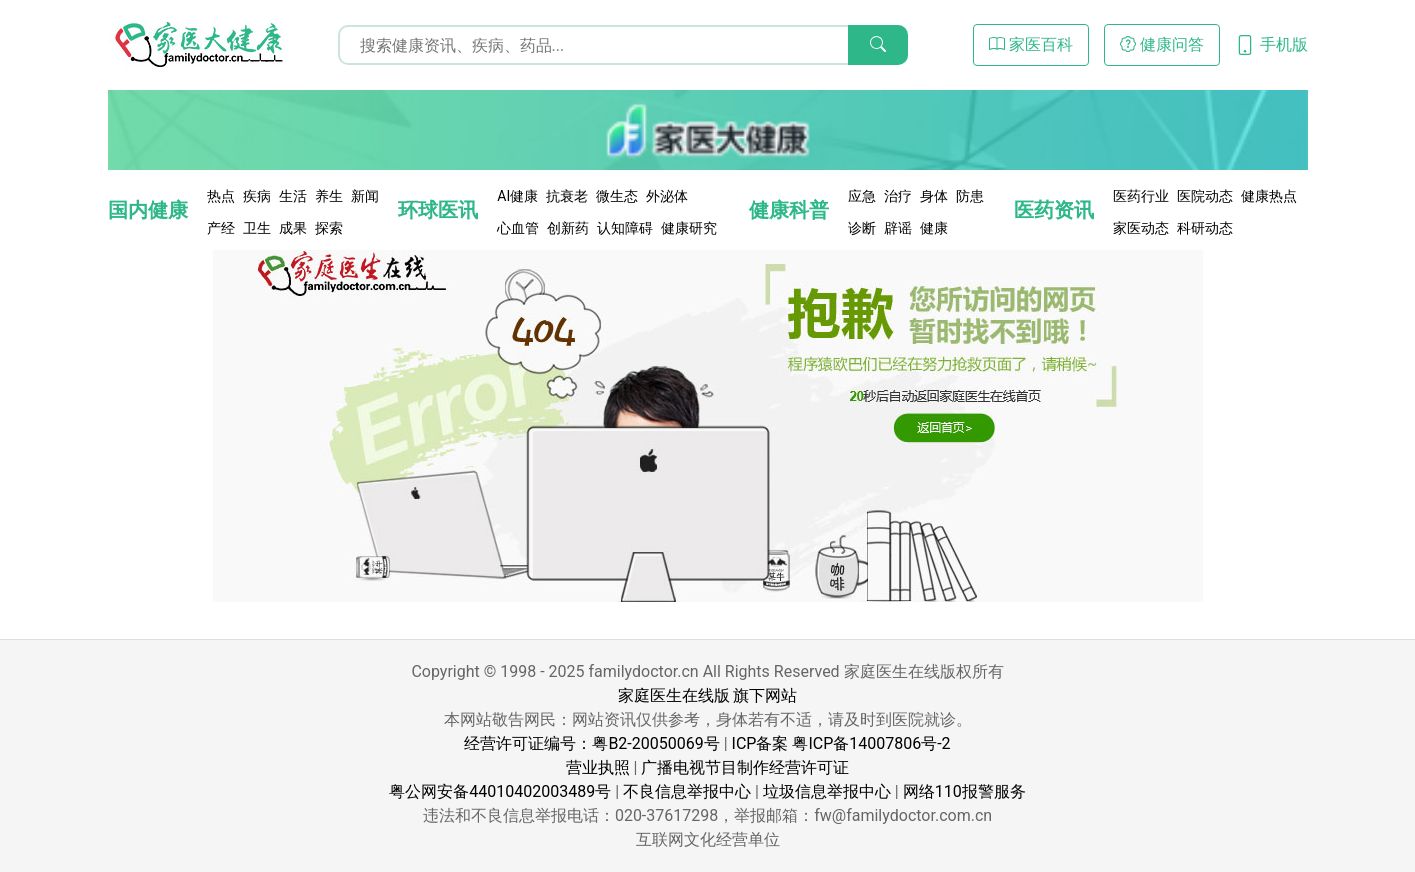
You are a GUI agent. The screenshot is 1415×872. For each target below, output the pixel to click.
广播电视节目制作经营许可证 (745, 767)
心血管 (518, 228)
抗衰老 (567, 196)
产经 (221, 228)
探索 (329, 228)
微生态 (617, 196)
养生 (329, 196)
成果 (293, 228)
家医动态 (1141, 228)
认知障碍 (625, 228)
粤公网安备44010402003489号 (500, 791)
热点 (221, 196)
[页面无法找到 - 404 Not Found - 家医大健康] (198, 45)
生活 (293, 196)
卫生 (257, 228)
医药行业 (1141, 196)
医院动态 (1205, 196)
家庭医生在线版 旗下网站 (708, 695)
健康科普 (789, 210)
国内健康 (148, 210)
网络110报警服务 (964, 791)
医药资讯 (1054, 210)
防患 (970, 196)
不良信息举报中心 (687, 791)
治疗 (898, 196)
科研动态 (1205, 228)
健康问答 (1162, 44)
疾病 (257, 196)
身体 (934, 196)
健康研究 (689, 228)
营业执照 (598, 767)
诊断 (862, 228)
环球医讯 (438, 210)
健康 (934, 228)
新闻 (365, 196)
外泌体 (667, 196)
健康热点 (1269, 196)
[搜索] (878, 45)
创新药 (568, 228)
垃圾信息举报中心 (827, 791)
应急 (862, 196)
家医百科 (1031, 44)
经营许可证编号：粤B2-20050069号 (591, 743)
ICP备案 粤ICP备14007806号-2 (841, 743)
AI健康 (517, 196)
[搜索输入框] (623, 45)
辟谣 (898, 228)
